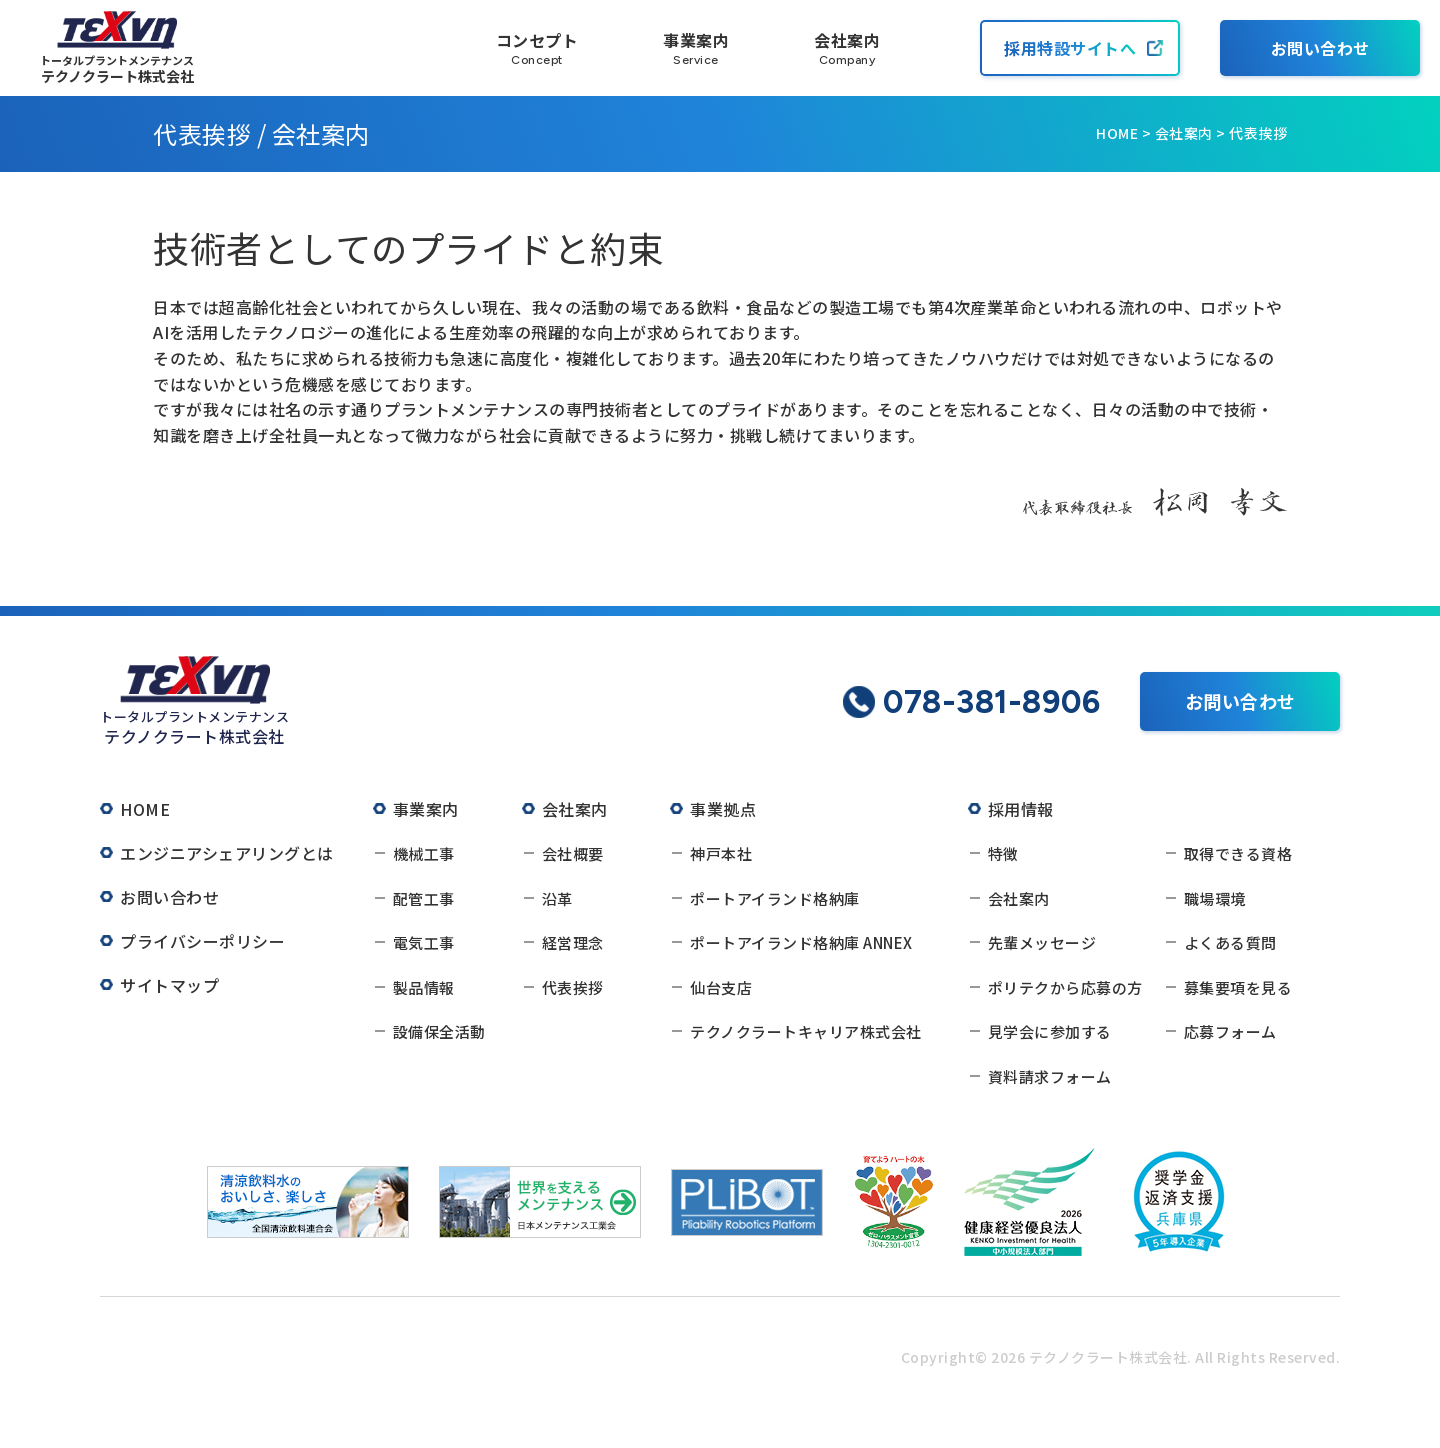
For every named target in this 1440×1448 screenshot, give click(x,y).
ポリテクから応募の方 (1065, 987)
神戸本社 (721, 853)
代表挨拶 (573, 987)
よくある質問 (1230, 942)
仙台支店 (721, 987)
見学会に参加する (1050, 1031)
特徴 (1003, 853)
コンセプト (537, 48)
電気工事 (424, 942)
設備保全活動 (439, 1031)
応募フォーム (1230, 1031)
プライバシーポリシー (202, 941)
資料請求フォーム (1050, 1076)
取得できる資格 (1238, 853)
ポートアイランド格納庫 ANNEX (801, 942)
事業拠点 (723, 809)
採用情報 (1021, 809)
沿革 (557, 898)
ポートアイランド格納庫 (775, 898)
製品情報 (424, 987)
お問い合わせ (1320, 48)
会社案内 (847, 48)
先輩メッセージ (1042, 942)
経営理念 (573, 942)
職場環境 (1215, 898)
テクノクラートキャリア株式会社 (806, 1031)
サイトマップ (169, 985)
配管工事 (424, 898)
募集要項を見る (1238, 987)
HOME (1117, 133)
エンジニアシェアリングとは (227, 853)
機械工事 (424, 853)
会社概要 (573, 853)
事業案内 (696, 48)
